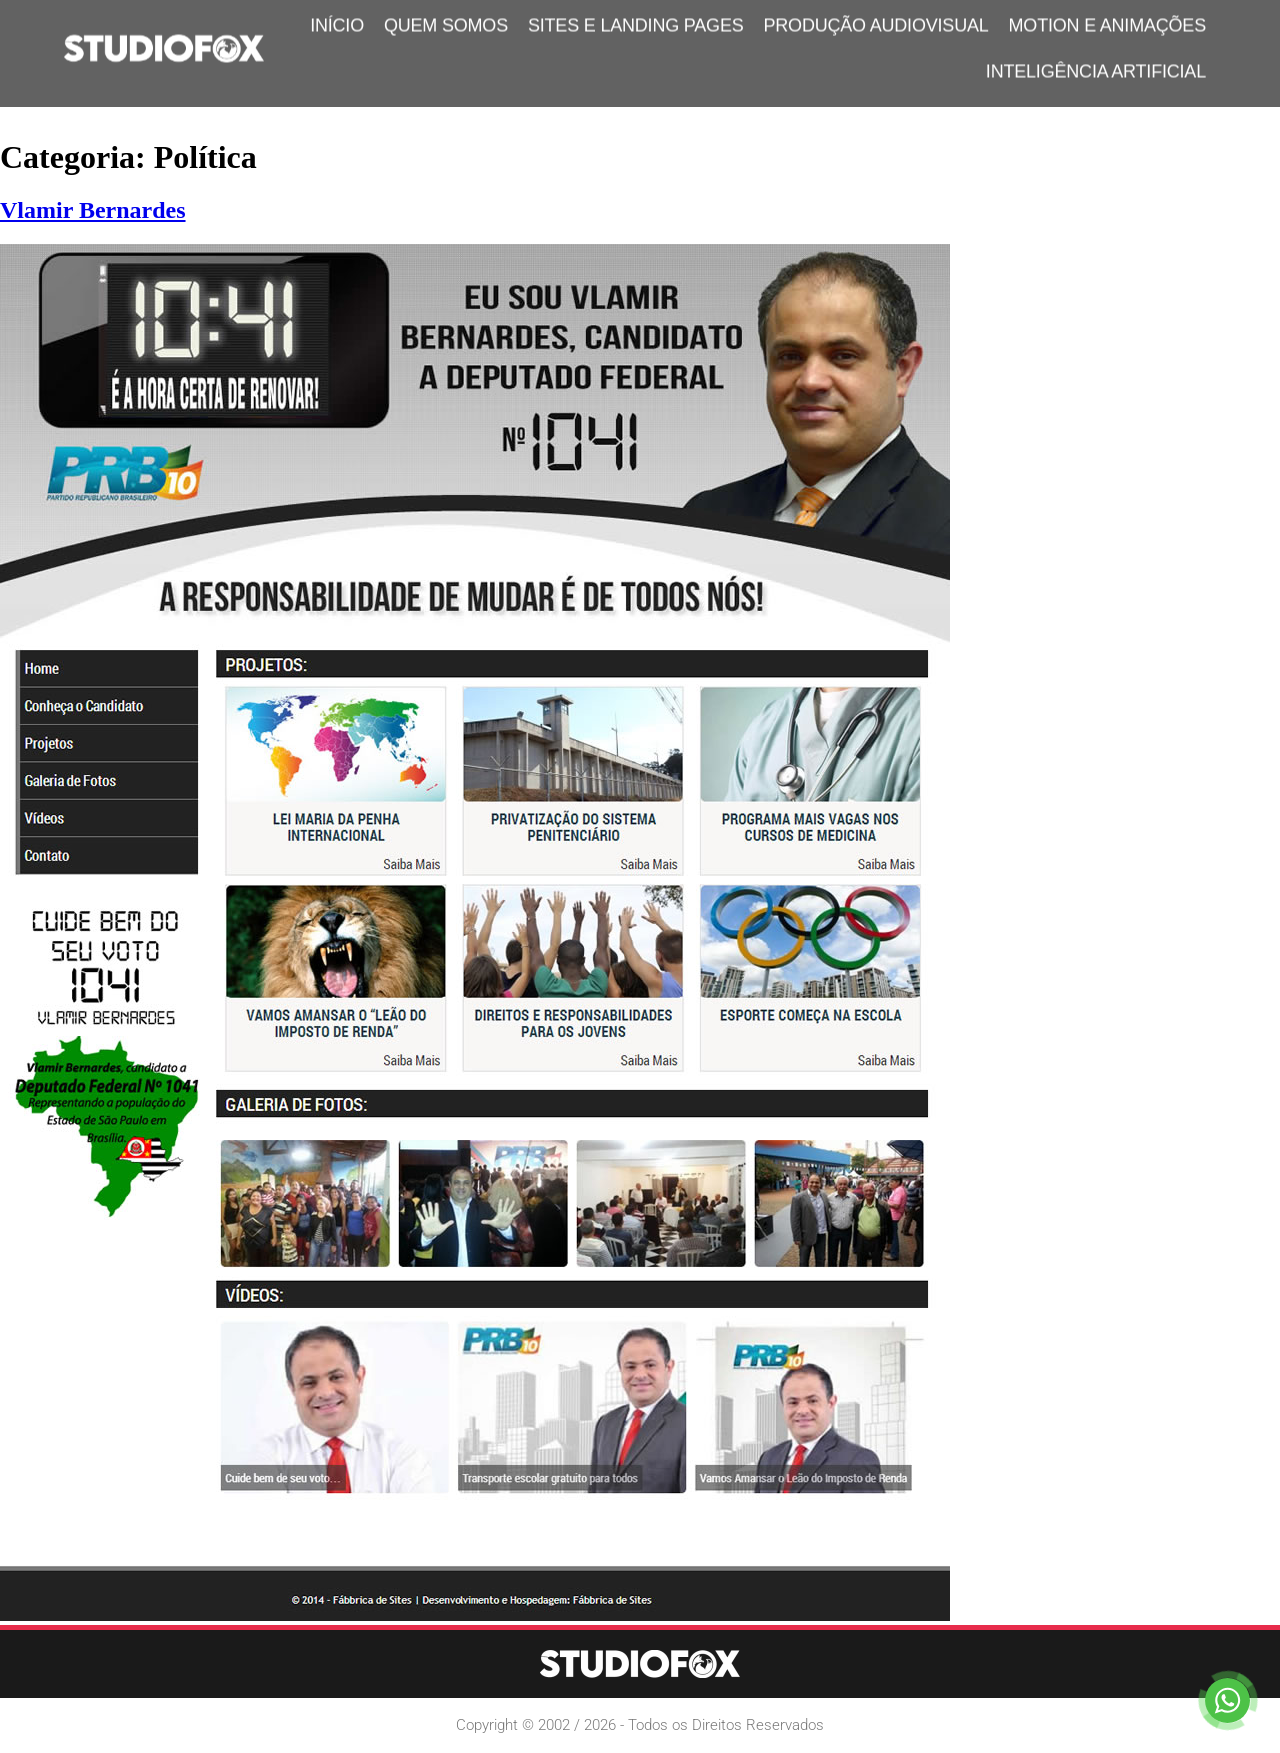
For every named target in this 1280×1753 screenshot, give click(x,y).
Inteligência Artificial (1096, 64)
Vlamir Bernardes (93, 210)
